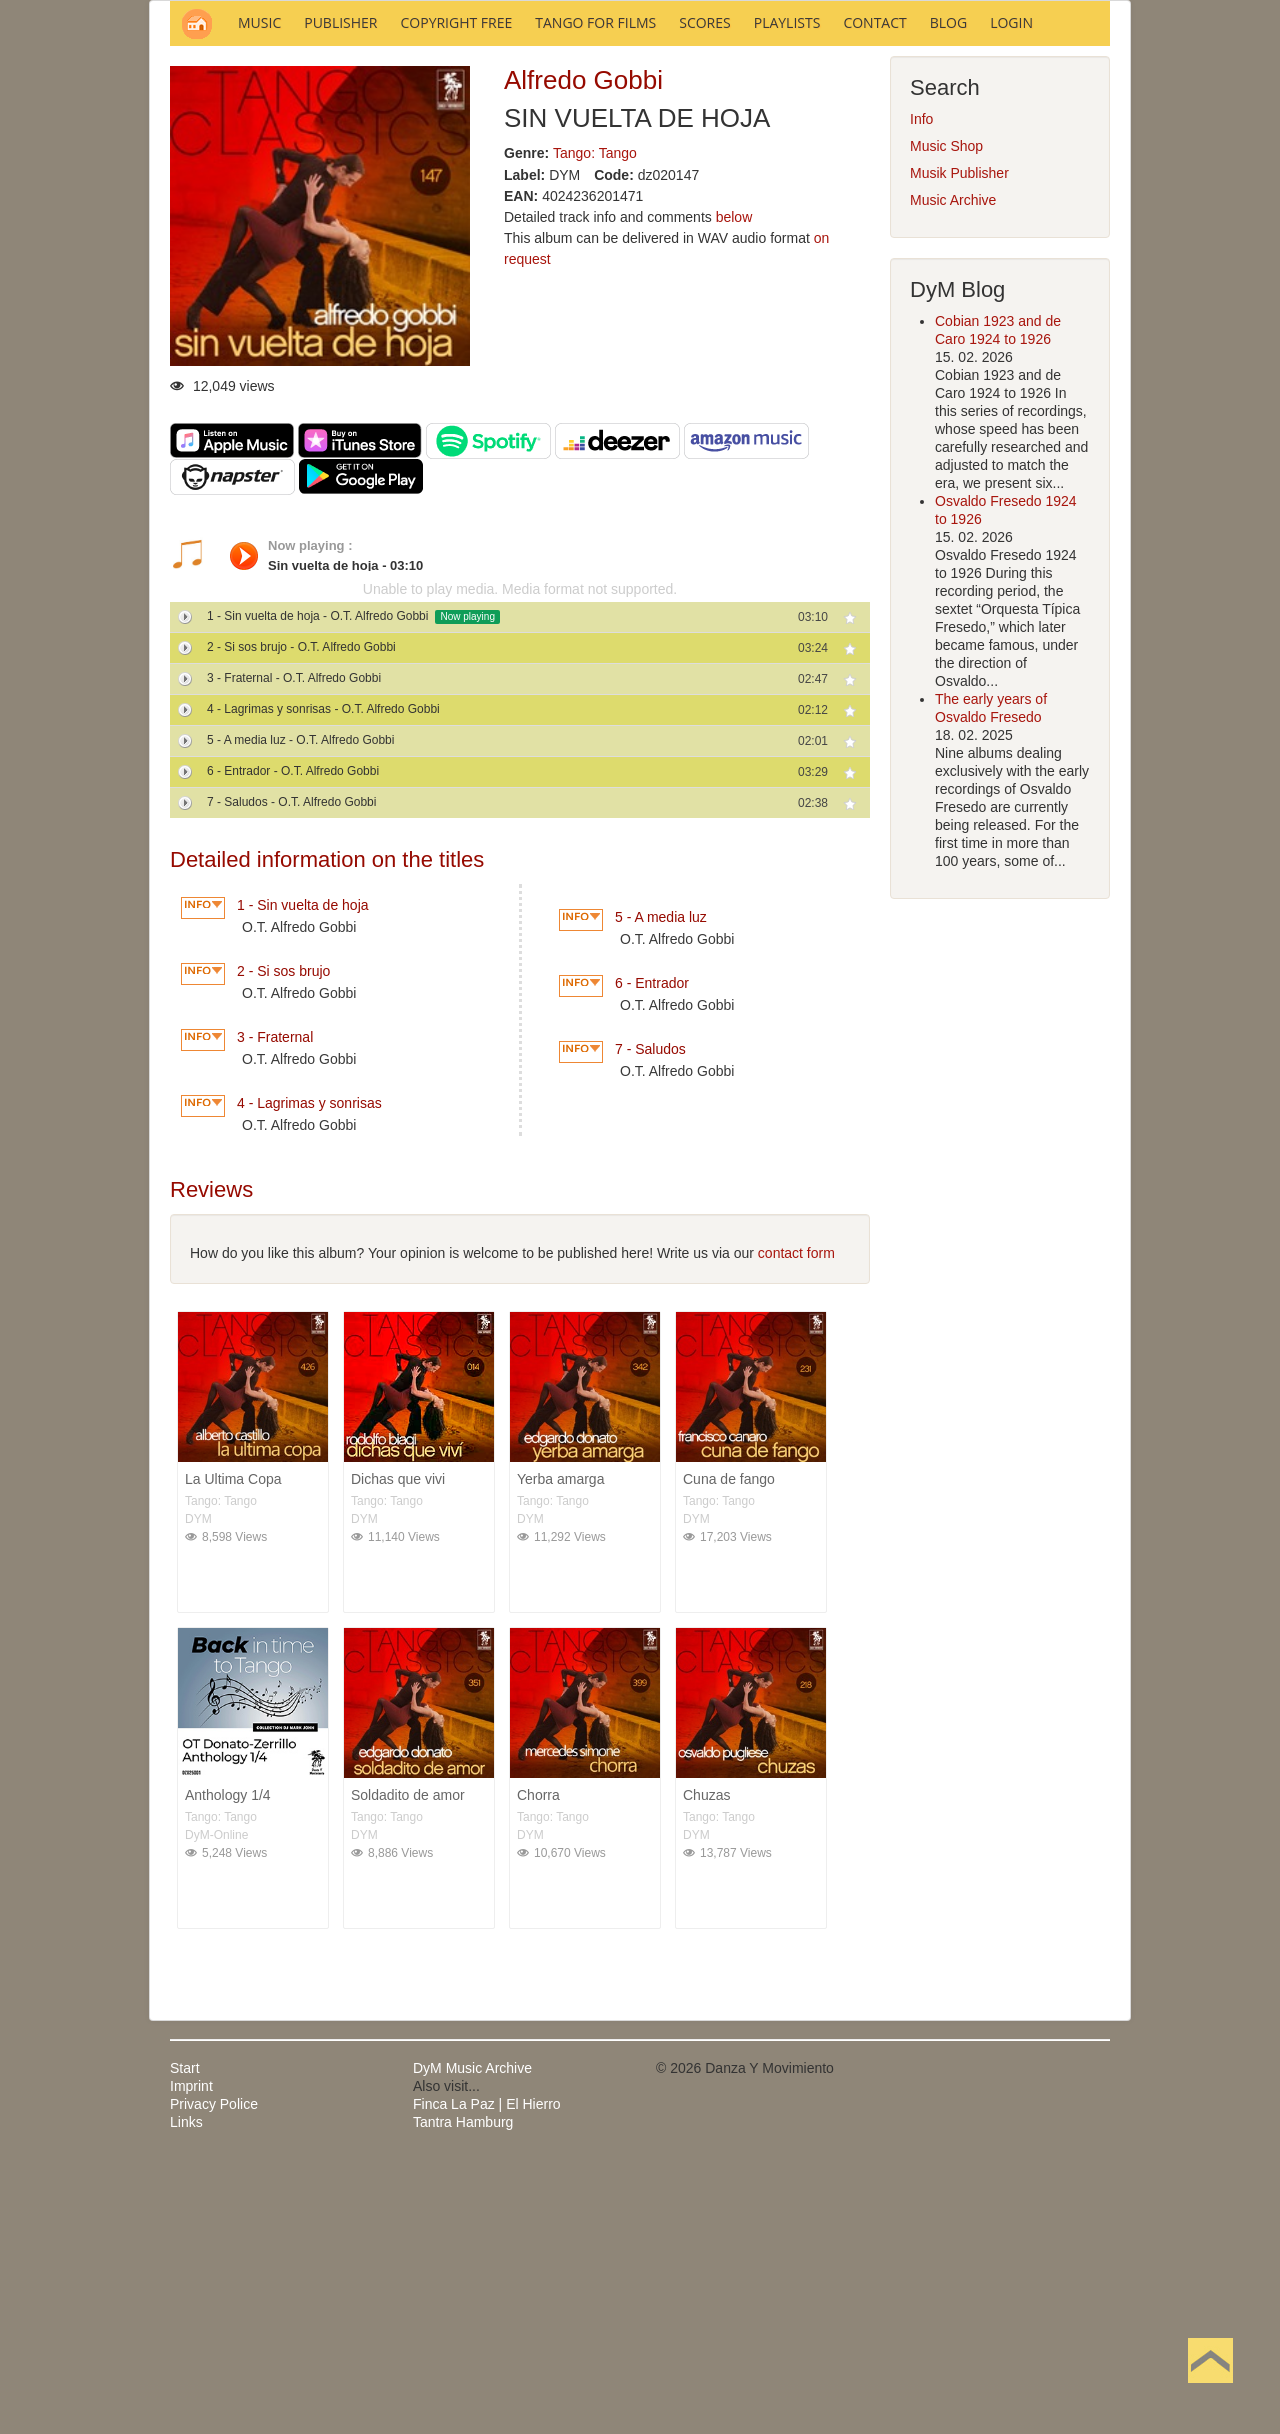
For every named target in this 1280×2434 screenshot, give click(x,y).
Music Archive (953, 470)
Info (921, 389)
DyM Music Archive (472, 2338)
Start (185, 2338)
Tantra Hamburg (463, 2392)
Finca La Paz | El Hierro (487, 2374)
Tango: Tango (595, 423)
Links (186, 2392)
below (734, 487)
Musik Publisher (959, 443)
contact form (796, 1523)
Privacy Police (214, 2374)
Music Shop (946, 416)
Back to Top (1210, 2392)
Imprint (191, 2356)
